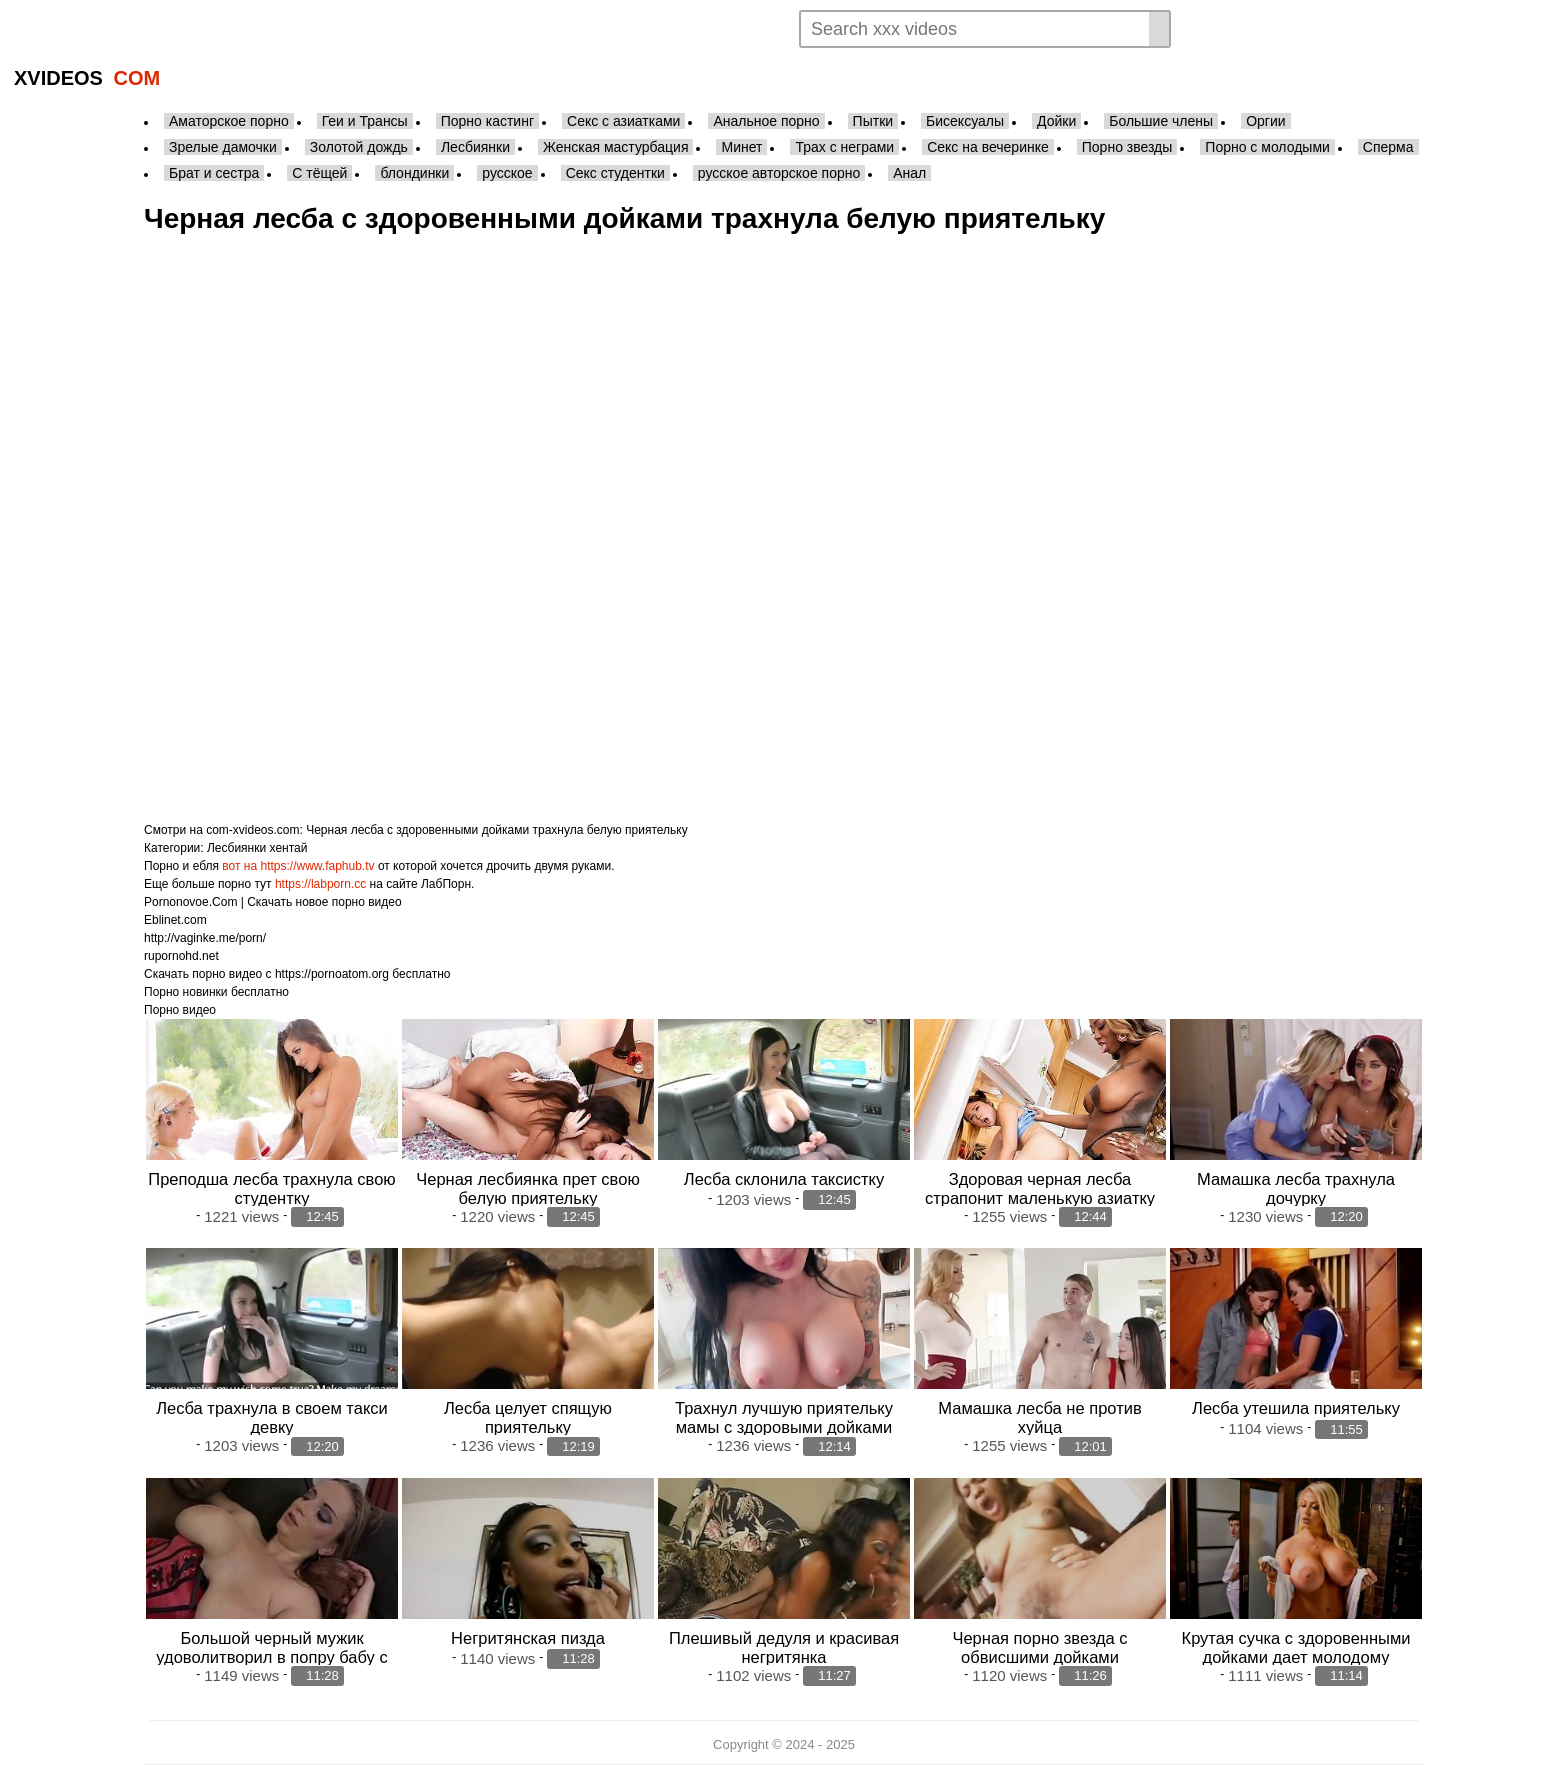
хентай (289, 848)
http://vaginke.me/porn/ (205, 938)
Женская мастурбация (615, 147)
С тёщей (319, 173)
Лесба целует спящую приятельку (528, 1417)
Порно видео (180, 1010)
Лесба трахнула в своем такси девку (272, 1417)
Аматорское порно (229, 121)
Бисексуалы (965, 121)
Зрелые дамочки (223, 147)
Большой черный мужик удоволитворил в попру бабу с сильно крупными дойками (271, 1657)
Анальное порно (766, 121)
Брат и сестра (214, 173)
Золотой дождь (359, 147)
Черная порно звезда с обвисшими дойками (1039, 1647)
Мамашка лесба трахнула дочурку (1296, 1188)
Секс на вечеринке (988, 147)
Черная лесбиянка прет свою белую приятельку (528, 1188)
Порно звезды (1127, 147)
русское (507, 173)
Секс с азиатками (623, 121)
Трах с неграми (844, 147)
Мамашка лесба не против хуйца (1039, 1417)
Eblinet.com (175, 920)
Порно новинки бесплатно (216, 992)
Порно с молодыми (1267, 147)
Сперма (1388, 147)
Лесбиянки (475, 147)
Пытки (873, 121)
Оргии (1265, 121)
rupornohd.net (181, 956)
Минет (741, 147)
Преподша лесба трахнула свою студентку (271, 1188)
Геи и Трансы (365, 121)
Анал (909, 173)
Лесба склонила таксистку (784, 1179)
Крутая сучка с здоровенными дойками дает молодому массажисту (1296, 1657)
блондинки (414, 173)
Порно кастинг (487, 121)
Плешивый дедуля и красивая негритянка (784, 1647)
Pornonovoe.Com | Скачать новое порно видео (273, 902)
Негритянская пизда (528, 1638)
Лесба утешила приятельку (1296, 1408)
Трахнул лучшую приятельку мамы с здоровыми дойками (784, 1417)
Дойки (1056, 121)
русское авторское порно (779, 173)
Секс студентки (615, 173)
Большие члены (1161, 121)
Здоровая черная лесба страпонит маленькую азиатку (1040, 1188)
